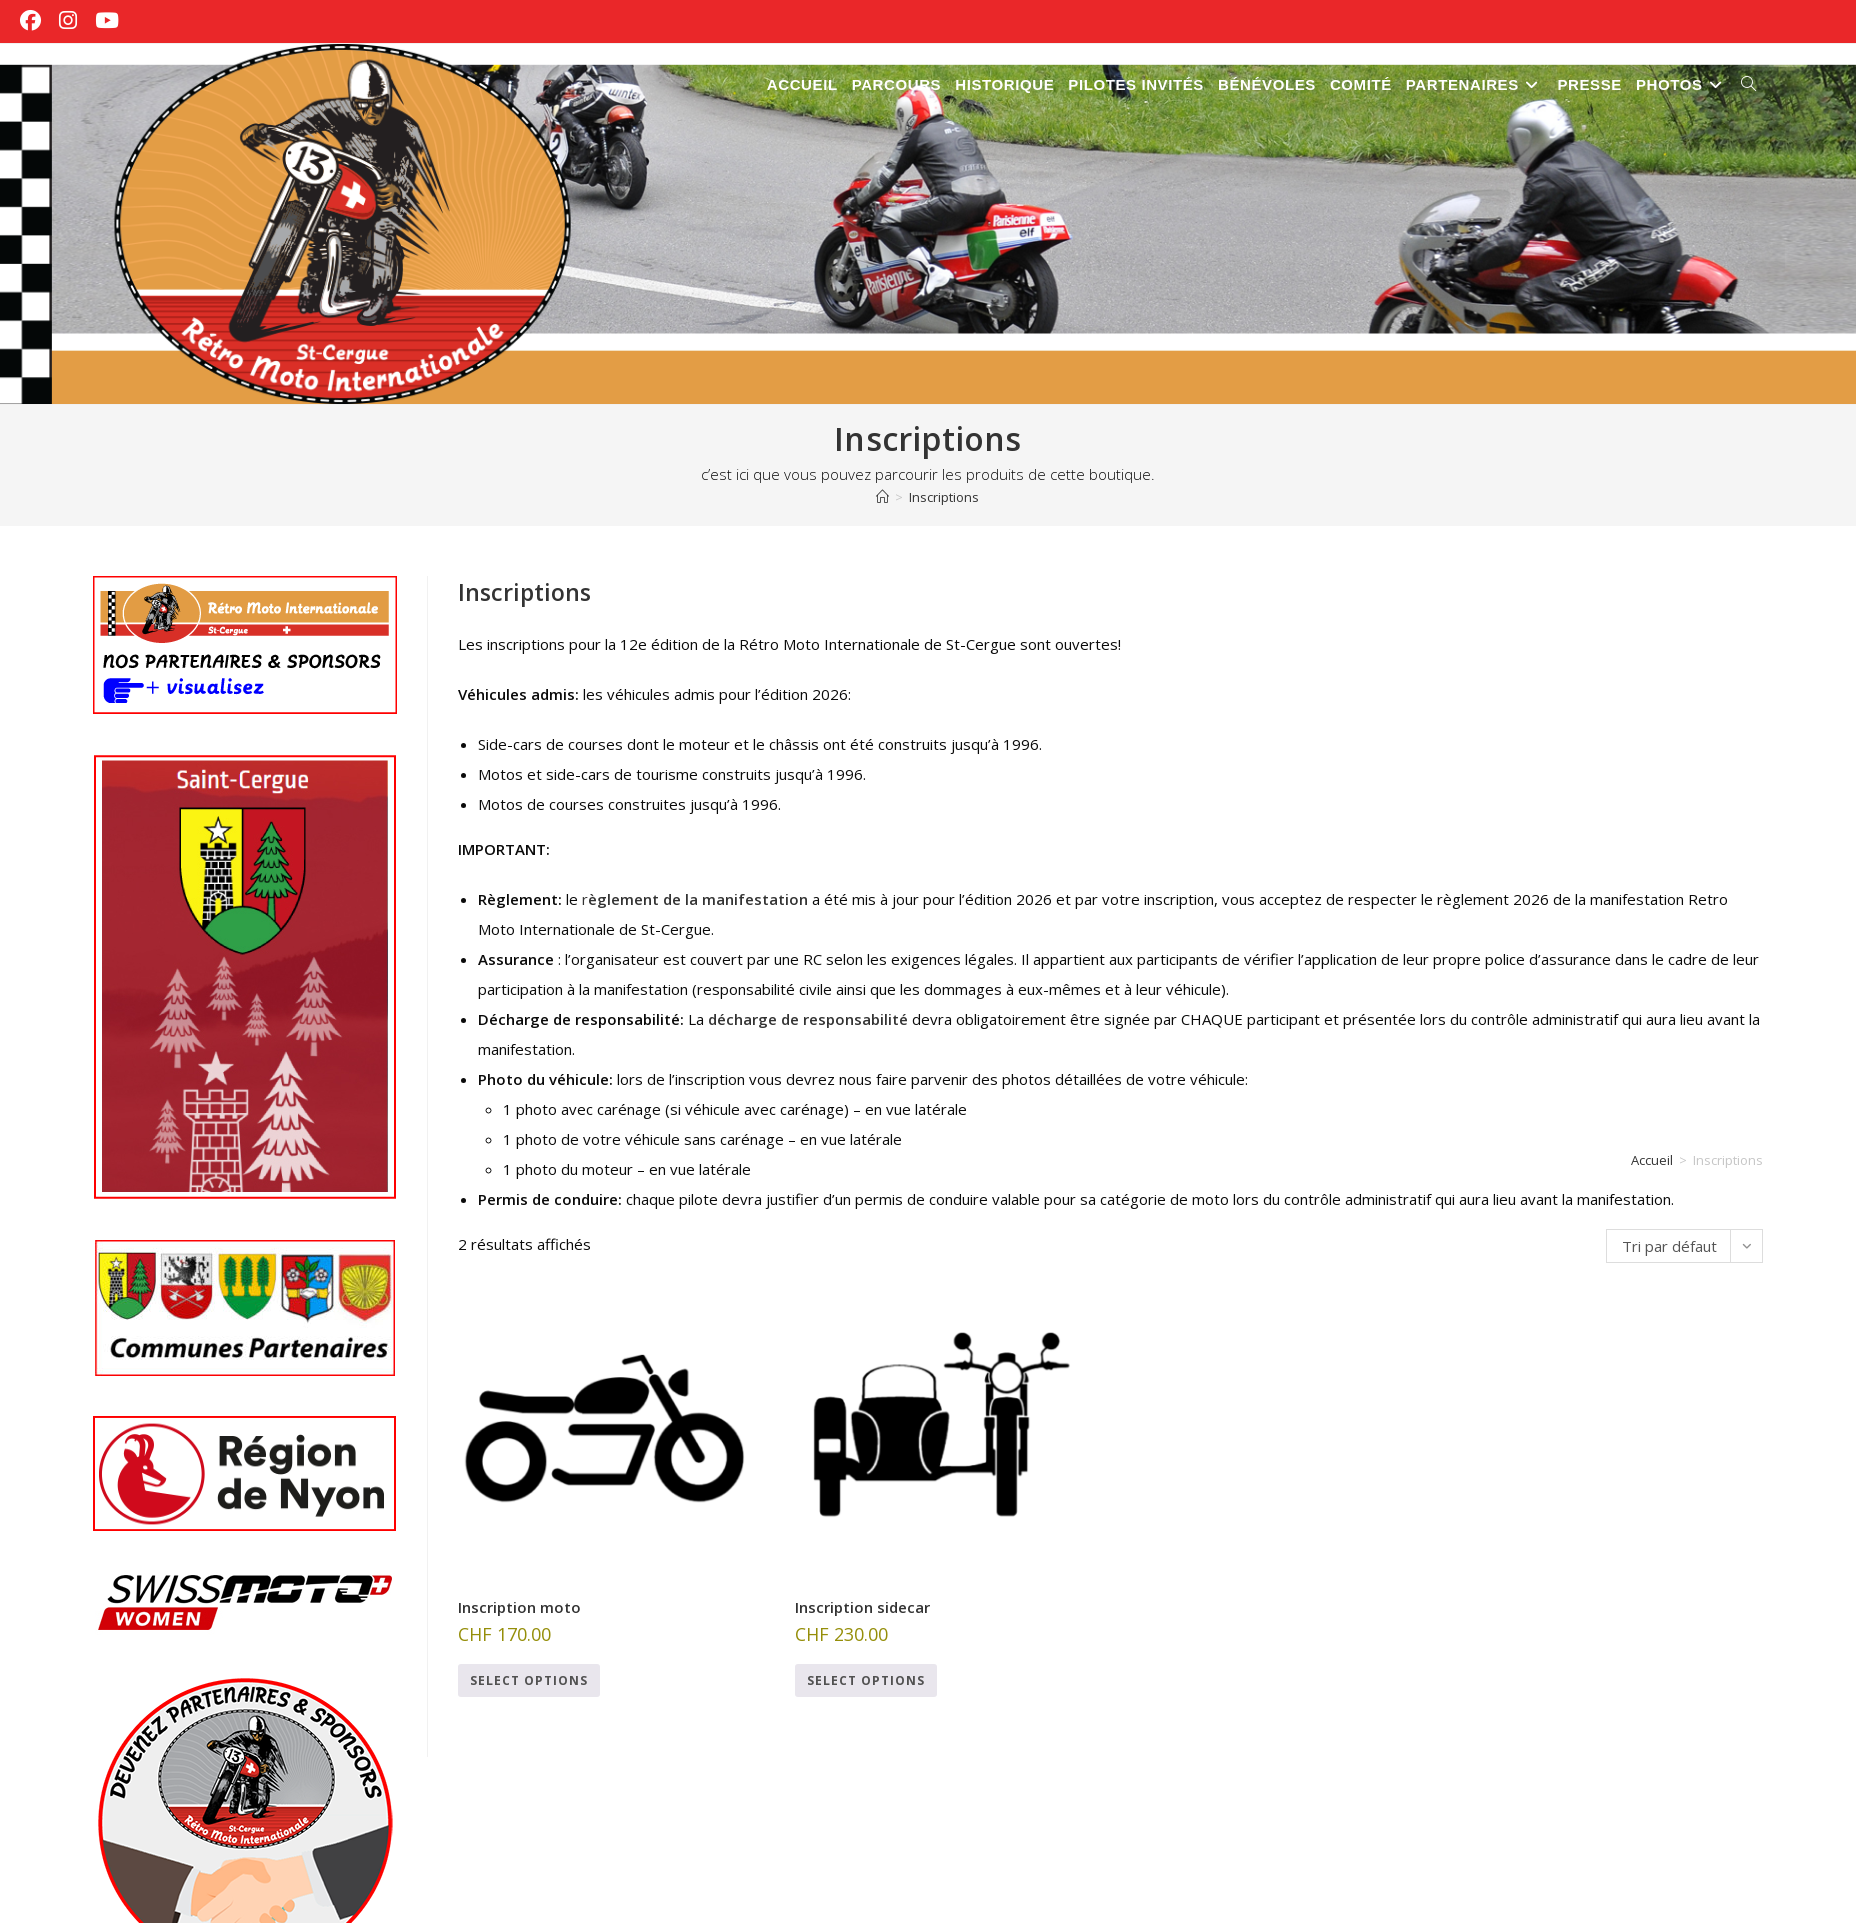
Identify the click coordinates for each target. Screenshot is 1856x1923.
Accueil (1652, 1160)
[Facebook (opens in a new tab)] (35, 20)
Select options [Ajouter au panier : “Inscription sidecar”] (866, 1680)
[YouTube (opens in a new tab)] (107, 20)
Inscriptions (944, 497)
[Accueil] (882, 497)
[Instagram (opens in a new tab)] (68, 20)
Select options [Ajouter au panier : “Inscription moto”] (529, 1680)
